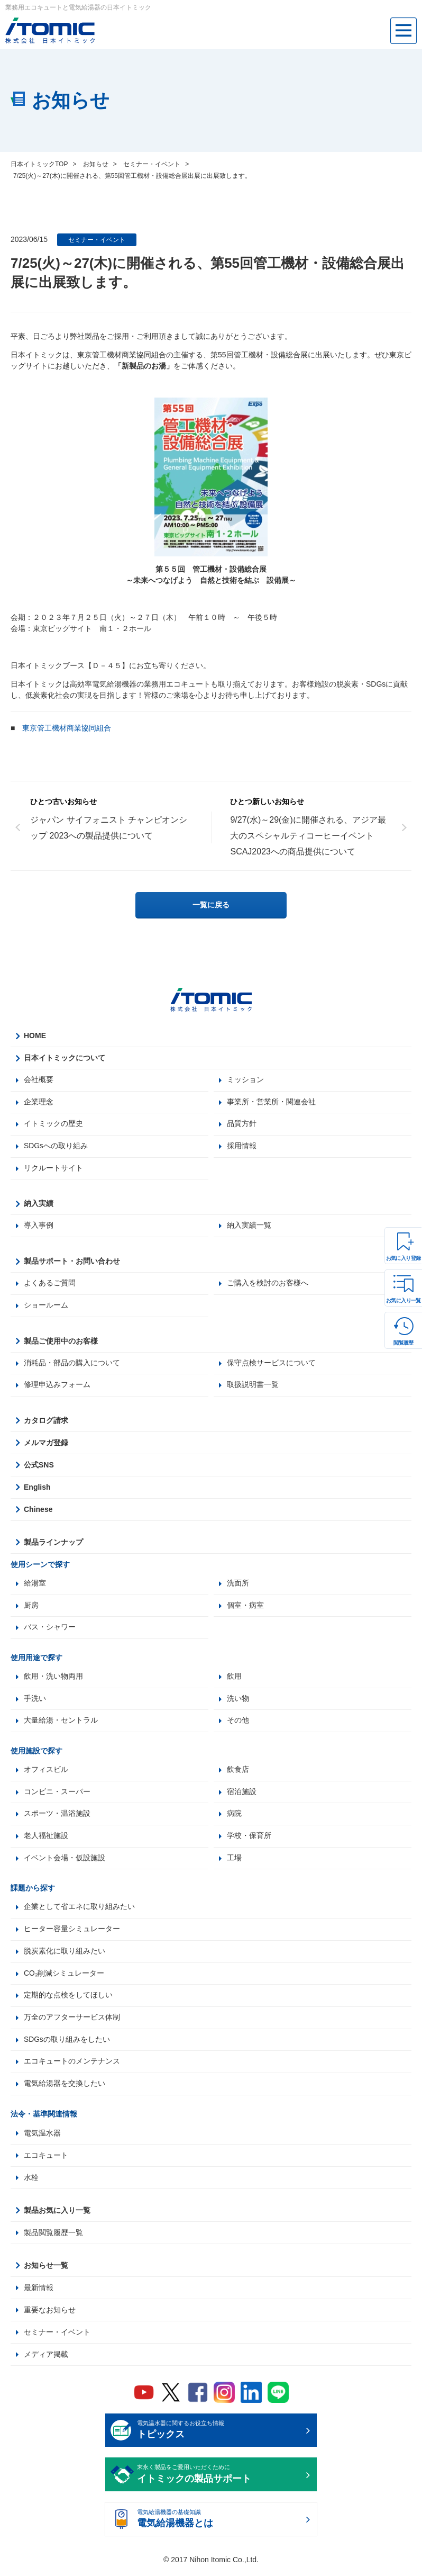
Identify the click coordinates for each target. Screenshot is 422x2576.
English (37, 1488)
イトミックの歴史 (53, 1124)
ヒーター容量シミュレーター (72, 1933)
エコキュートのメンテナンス (72, 2066)
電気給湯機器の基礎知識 (219, 2525)
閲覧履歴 (403, 1343)
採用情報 (241, 1146)
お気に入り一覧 (403, 1300)
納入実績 (38, 1204)
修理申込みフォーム (57, 1386)
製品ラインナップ (53, 1543)
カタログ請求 (46, 1422)
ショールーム (46, 1306)
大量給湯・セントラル (61, 1723)
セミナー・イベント (96, 240)
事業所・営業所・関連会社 (271, 1102)
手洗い (35, 1701)
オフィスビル (46, 1772)
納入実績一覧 (249, 1226)
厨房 (31, 1607)
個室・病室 (245, 1607)
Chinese (38, 1511)
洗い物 (238, 1701)
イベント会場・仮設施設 (64, 1861)
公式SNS (39, 1466)
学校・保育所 (249, 1839)
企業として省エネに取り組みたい (79, 1910)
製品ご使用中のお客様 (61, 1342)
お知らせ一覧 (46, 2270)
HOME (35, 1035)
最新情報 (38, 2292)
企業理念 (38, 1102)
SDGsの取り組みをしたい (67, 2044)
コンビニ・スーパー (57, 1794)
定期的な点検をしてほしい (68, 1999)
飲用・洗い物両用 (53, 1678)
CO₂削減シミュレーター (64, 1977)
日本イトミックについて (64, 1057)
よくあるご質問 (50, 1284)
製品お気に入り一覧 (57, 2215)
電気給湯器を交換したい (64, 2088)
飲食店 (238, 1772)
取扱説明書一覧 (253, 1386)
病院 (234, 1817)
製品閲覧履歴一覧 (53, 2237)
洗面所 (238, 1585)
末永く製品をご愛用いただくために (219, 2480)
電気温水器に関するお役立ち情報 (219, 2436)
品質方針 (241, 1124)
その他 (238, 1723)
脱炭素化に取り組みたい (64, 1955)
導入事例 (38, 1226)
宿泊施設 (241, 1794)
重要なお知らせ (50, 2314)
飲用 (234, 1678)
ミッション (245, 1080)
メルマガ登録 (46, 1444)
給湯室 (35, 1585)
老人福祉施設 (46, 1839)
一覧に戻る (211, 904)
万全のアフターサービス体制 (72, 2021)
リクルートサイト (53, 1169)
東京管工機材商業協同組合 (66, 728)
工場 (234, 1861)
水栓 (31, 2182)
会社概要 (38, 1080)
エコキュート (46, 2160)
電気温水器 (42, 2137)
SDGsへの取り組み (56, 1146)
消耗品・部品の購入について (72, 1364)
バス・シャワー (50, 1629)
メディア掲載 (46, 2359)
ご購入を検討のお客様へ (267, 1284)
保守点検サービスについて (271, 1364)
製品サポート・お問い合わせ (72, 1262)
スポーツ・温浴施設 (57, 1817)
